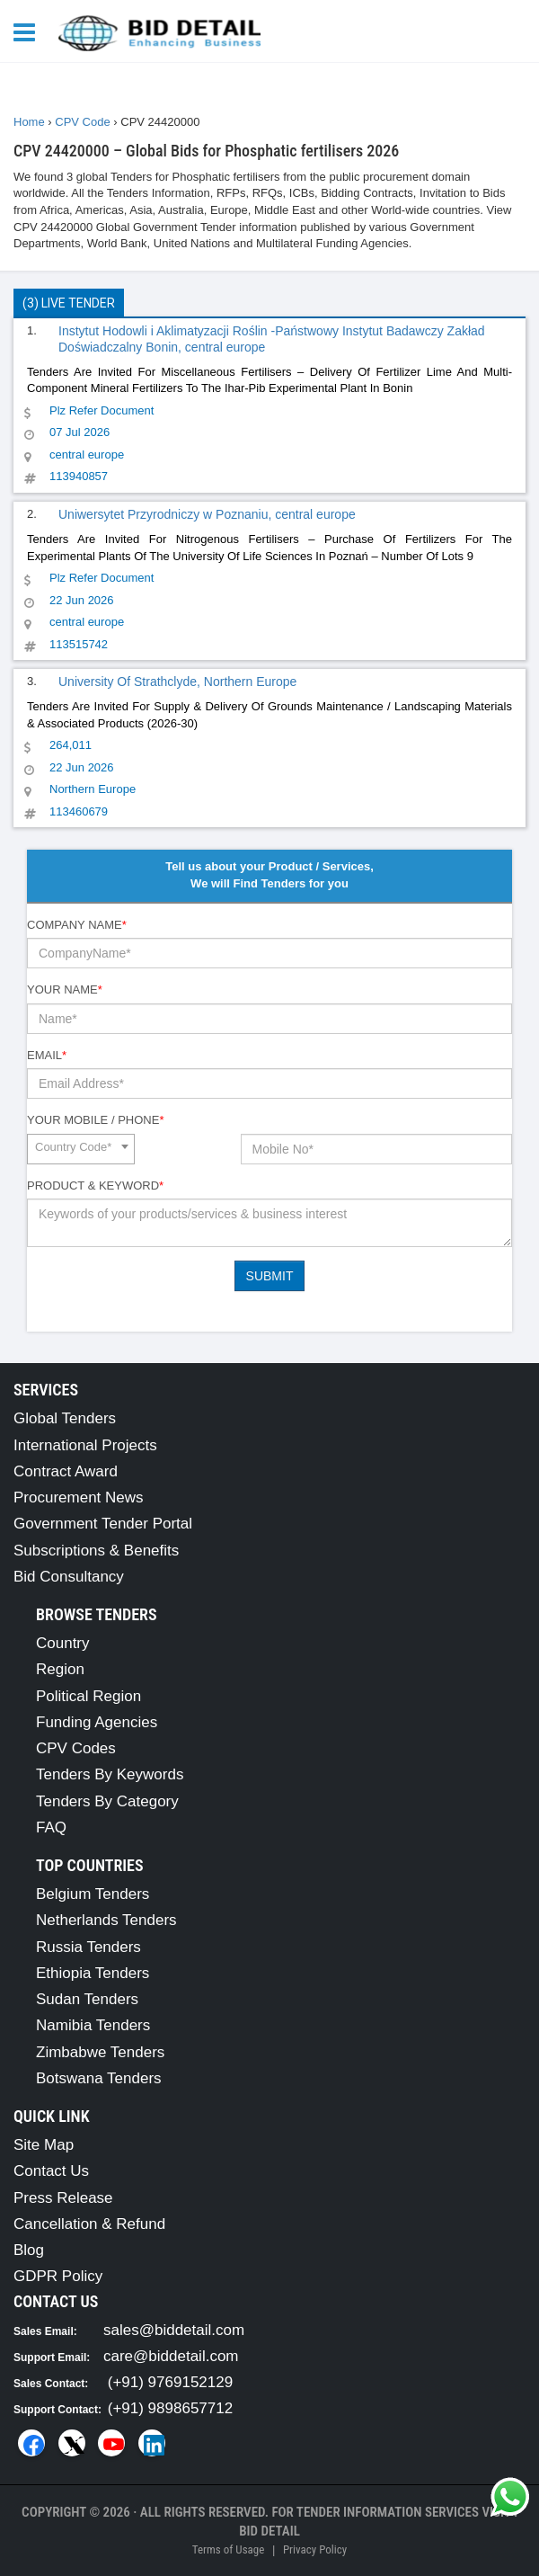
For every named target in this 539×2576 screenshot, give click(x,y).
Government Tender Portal (102, 1523)
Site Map (43, 2144)
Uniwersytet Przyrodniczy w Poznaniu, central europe (207, 514)
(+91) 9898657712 (170, 2408)
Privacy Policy (315, 2549)
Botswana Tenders (99, 2078)
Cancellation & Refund (89, 2224)
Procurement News (78, 1497)
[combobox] (81, 1149)
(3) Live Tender (68, 303)
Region (60, 1669)
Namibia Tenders (93, 2025)
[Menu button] (28, 31)
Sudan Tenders (87, 1999)
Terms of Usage (228, 2549)
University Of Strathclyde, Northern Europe (177, 681)
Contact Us (51, 2170)
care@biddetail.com (171, 2356)
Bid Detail (269, 2531)
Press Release (63, 2197)
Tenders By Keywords (109, 1774)
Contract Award (65, 1471)
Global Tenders (64, 1418)
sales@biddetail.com (173, 2330)
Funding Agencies (96, 1722)
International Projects (85, 1445)
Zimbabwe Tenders (100, 2052)
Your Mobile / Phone (95, 1120)
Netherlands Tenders (106, 1920)
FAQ (51, 1827)
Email (46, 1055)
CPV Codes (76, 1748)
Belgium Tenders (92, 1894)
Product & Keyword (95, 1185)
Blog (28, 2250)
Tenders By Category (107, 1801)
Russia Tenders (88, 1947)
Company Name (77, 924)
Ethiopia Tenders (92, 1973)
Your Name (64, 989)
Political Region (88, 1696)
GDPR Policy (57, 2276)
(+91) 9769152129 (170, 2382)
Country (63, 1643)
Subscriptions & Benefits (96, 1550)
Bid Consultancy (68, 1576)
